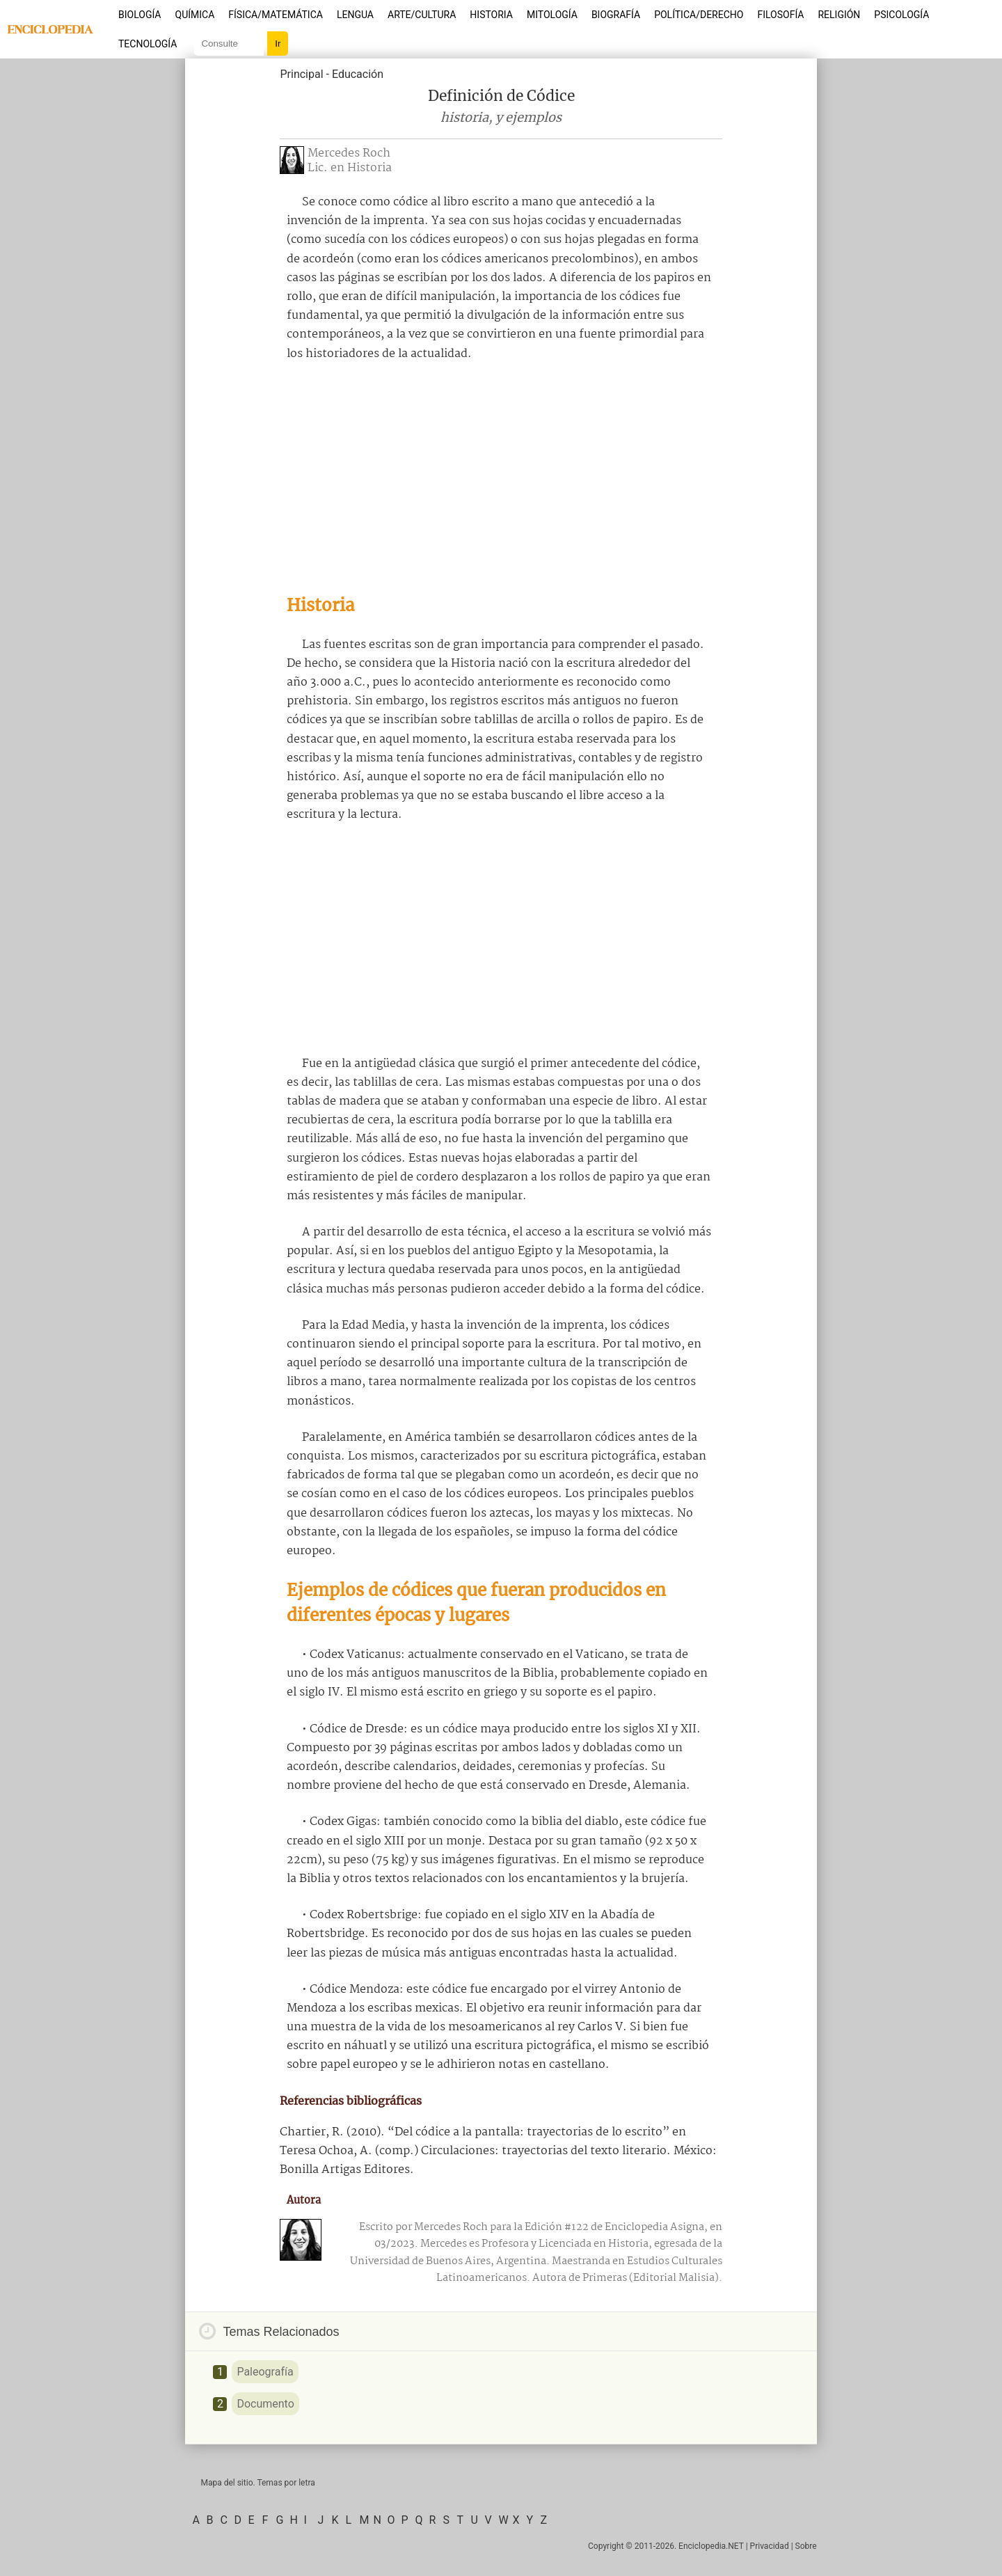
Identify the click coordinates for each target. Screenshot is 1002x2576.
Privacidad (769, 2546)
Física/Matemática (275, 14)
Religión (839, 14)
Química (195, 14)
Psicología (901, 14)
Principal (301, 74)
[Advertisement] (501, 478)
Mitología (552, 14)
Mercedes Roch (349, 153)
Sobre (806, 2546)
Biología (139, 14)
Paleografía (265, 2371)
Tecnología (147, 43)
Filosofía (780, 14)
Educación (357, 74)
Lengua (355, 14)
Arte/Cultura (422, 14)
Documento (265, 2403)
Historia (491, 14)
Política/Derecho (698, 14)
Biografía (615, 14)
